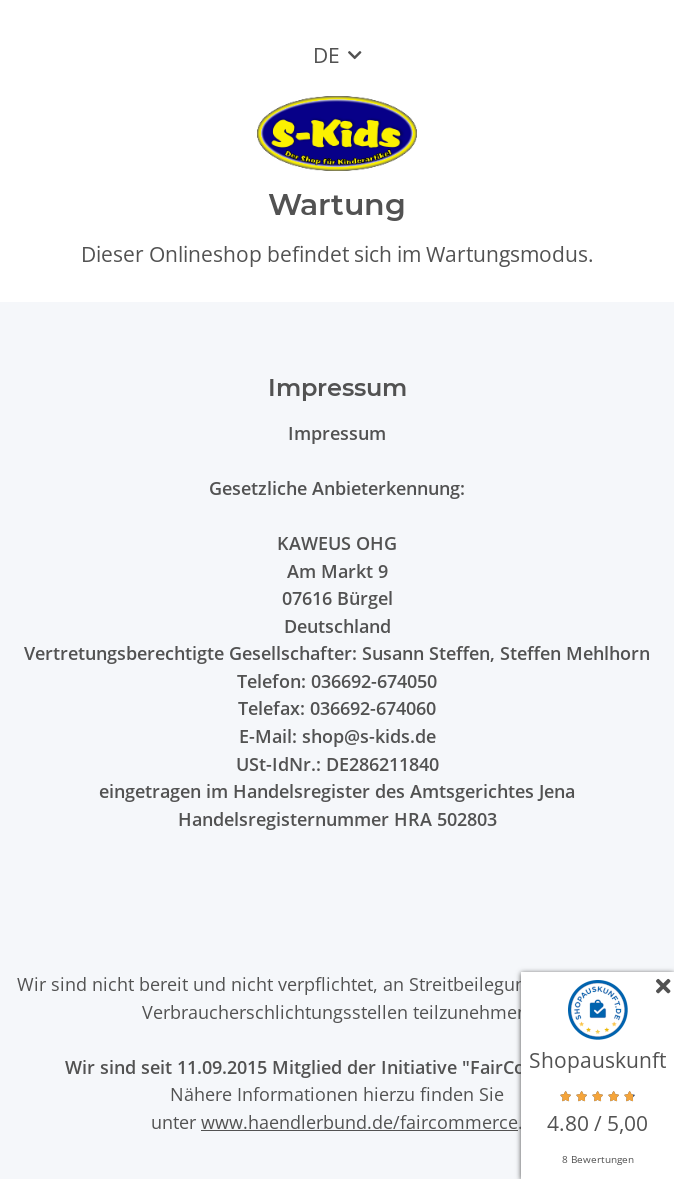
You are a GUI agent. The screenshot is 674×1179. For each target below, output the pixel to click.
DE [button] (326, 55)
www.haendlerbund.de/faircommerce (359, 1121)
